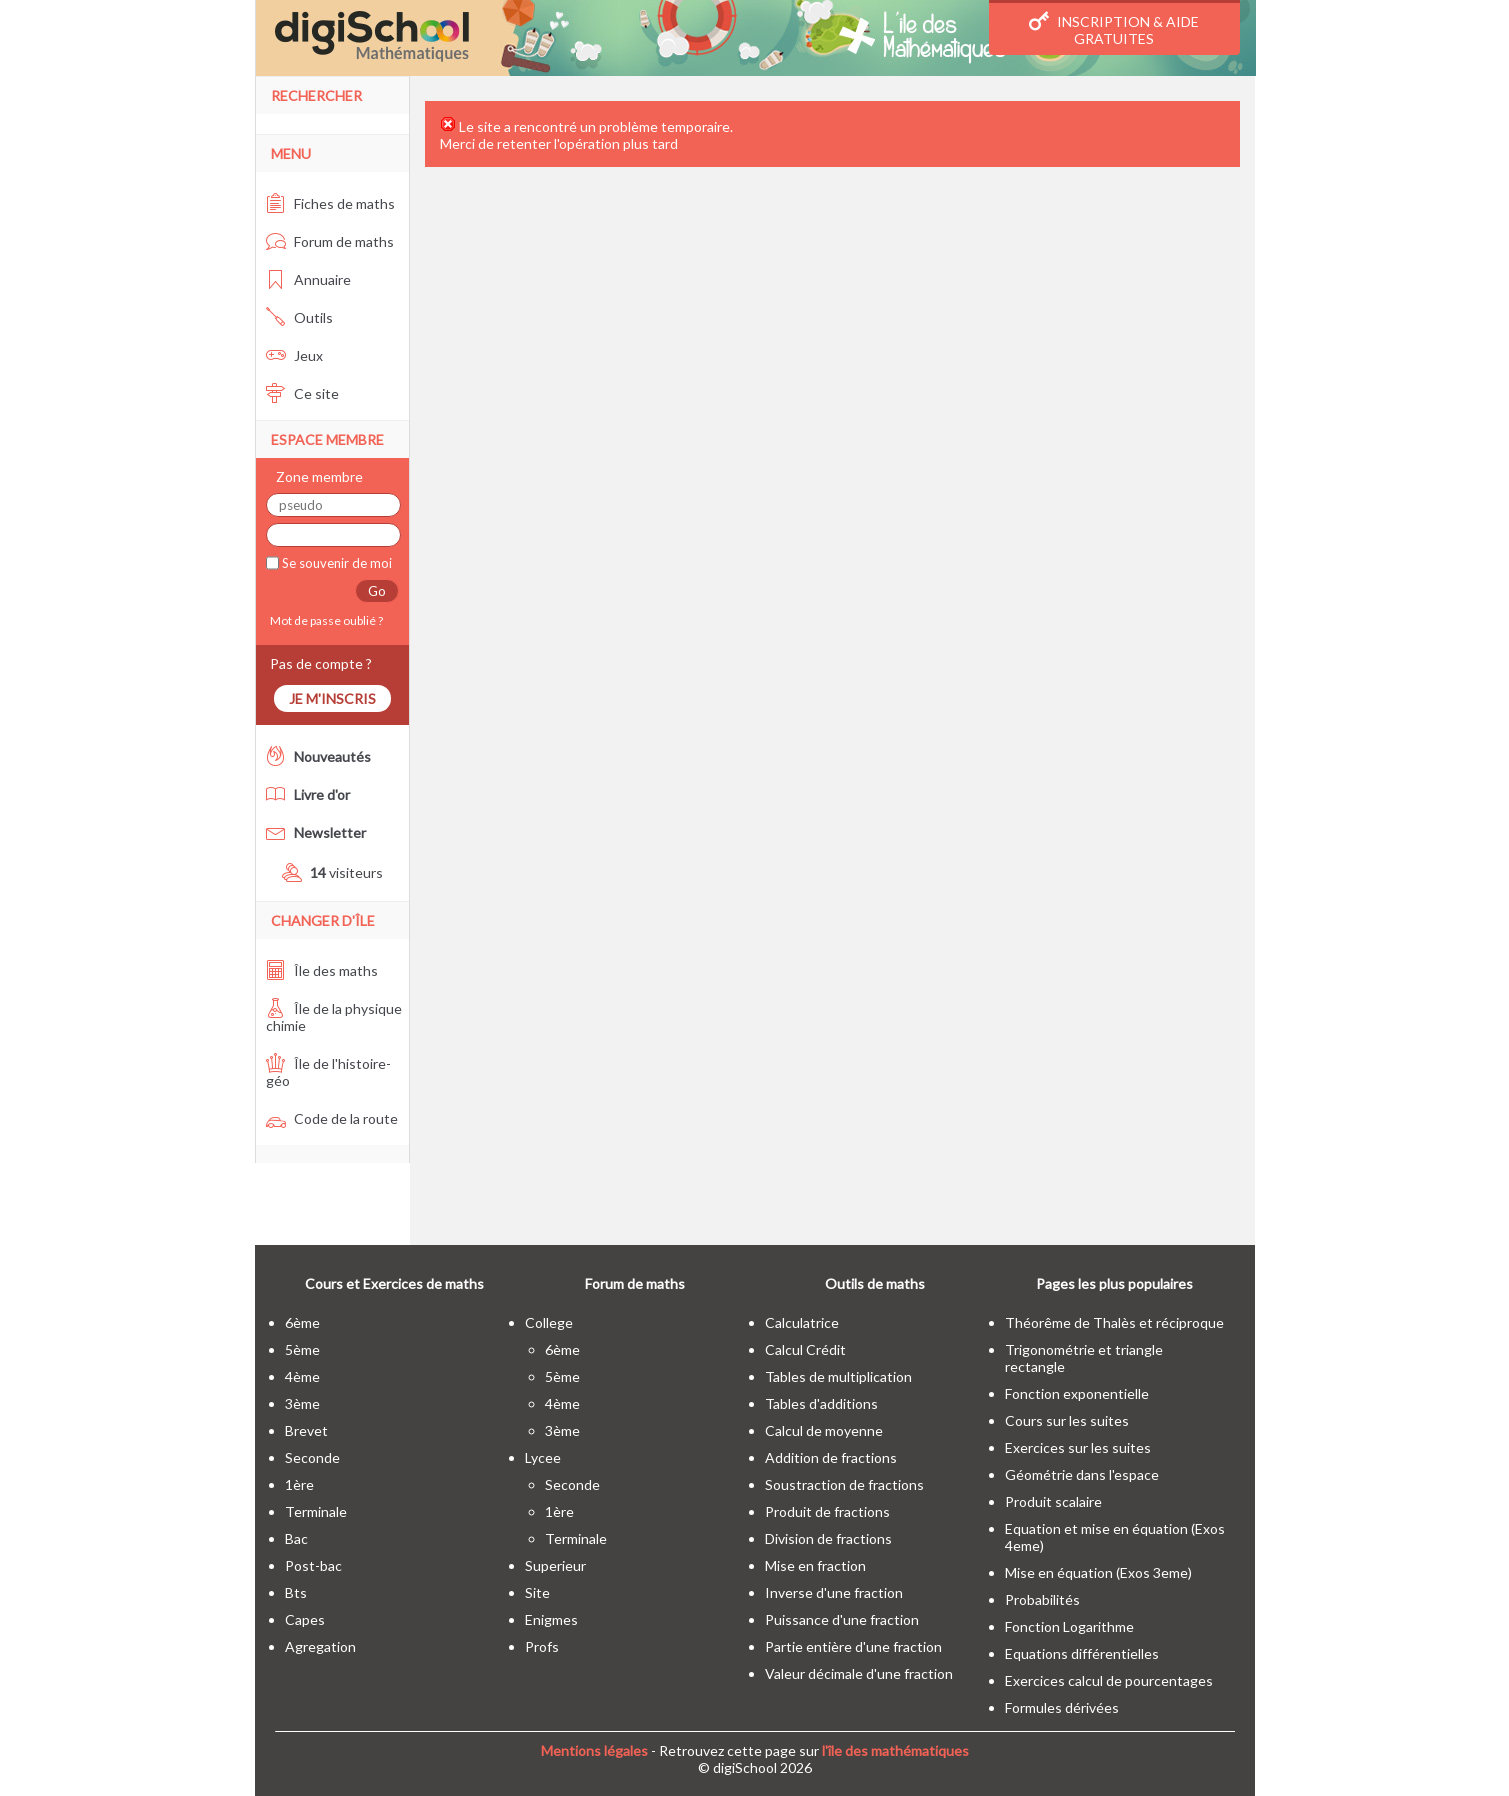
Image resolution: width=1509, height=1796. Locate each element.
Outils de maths (875, 1283)
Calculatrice (802, 1322)
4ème (302, 1376)
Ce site (302, 393)
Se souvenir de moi (335, 563)
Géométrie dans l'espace (1082, 1474)
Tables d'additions (821, 1403)
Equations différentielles (1082, 1653)
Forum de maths (330, 241)
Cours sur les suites (1067, 1420)
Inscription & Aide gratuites (1114, 29)
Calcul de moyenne (824, 1430)
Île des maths (322, 970)
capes (305, 1619)
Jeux (294, 355)
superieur (555, 1565)
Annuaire (308, 279)
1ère (299, 1484)
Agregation (320, 1646)
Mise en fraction (815, 1565)
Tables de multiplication (838, 1376)
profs (542, 1646)
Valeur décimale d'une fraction (859, 1673)
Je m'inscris (332, 698)
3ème (302, 1403)
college (549, 1322)
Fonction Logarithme (1069, 1626)
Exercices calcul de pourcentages (1109, 1680)
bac (296, 1538)
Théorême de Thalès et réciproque (1114, 1322)
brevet (306, 1430)
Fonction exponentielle (1077, 1393)
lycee (543, 1457)
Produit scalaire (1053, 1501)
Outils (299, 317)
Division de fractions (828, 1538)
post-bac (313, 1565)
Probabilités (1042, 1599)
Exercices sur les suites (1078, 1447)
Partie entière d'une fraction (853, 1646)
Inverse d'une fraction (834, 1592)
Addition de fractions (831, 1457)
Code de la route (332, 1118)
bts (296, 1592)
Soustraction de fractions (844, 1484)
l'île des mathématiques (895, 1750)
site (537, 1592)
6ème (302, 1322)
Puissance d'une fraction (842, 1619)
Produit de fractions (827, 1511)
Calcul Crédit (805, 1349)
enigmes (551, 1619)
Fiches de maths (330, 203)
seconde (312, 1457)
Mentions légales (594, 1750)
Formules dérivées (1062, 1707)
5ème (302, 1349)
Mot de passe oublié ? (324, 620)
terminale (316, 1511)
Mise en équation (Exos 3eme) (1098, 1572)
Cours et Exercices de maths (394, 1283)
